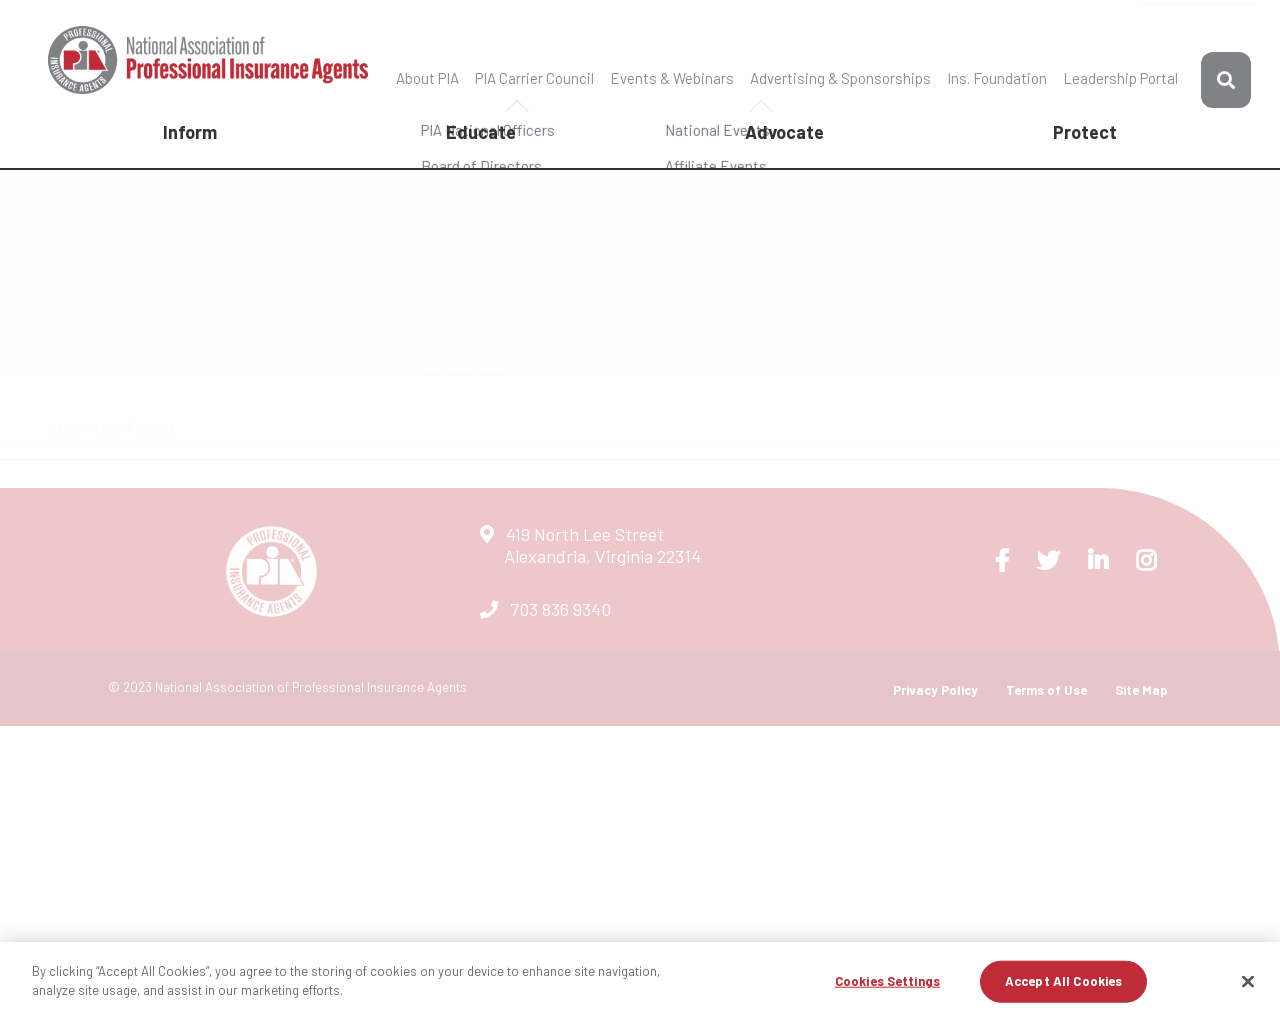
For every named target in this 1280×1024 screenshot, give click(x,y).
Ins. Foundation (997, 78)
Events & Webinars (672, 78)
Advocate (784, 132)
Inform (190, 132)
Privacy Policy (935, 690)
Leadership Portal (1120, 78)
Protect (1085, 132)
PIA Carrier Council (534, 78)
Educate (481, 132)
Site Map (1141, 690)
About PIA (427, 78)
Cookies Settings (887, 981)
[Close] (1248, 981)
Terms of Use (1046, 690)
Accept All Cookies (1063, 981)
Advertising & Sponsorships (840, 78)
